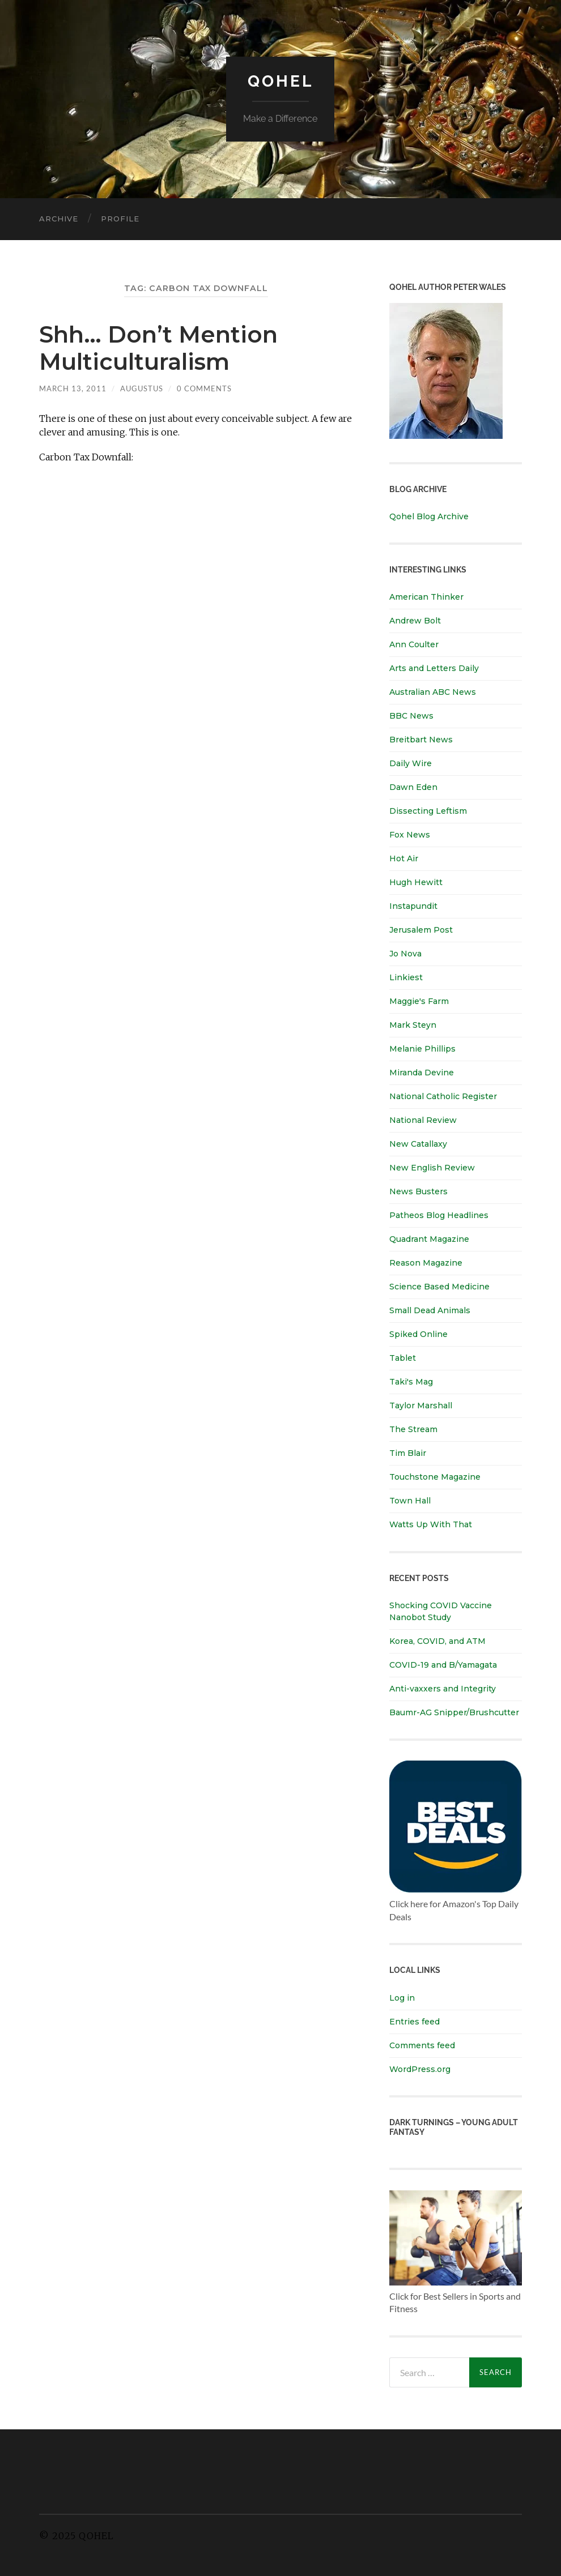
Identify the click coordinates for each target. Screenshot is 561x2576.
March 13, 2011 (73, 388)
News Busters (418, 1191)
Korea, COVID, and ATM (437, 1641)
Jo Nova (405, 954)
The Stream (413, 1429)
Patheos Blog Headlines (438, 1215)
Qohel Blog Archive (429, 516)
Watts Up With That (430, 1524)
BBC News (411, 716)
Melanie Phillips (422, 1049)
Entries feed (414, 2022)
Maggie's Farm (419, 1001)
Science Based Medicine (439, 1286)
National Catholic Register (443, 1096)
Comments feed (422, 2045)
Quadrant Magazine (429, 1239)
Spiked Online (418, 1334)
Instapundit (413, 906)
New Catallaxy (418, 1144)
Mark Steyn (412, 1025)
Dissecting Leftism (428, 811)
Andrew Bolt (415, 621)
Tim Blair (407, 1453)
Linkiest (406, 977)
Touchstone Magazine (435, 1477)
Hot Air (403, 858)
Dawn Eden (413, 787)
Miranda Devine (421, 1072)
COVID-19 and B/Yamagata (444, 1665)
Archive (58, 218)
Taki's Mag (411, 1382)
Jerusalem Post (421, 930)
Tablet (402, 1358)
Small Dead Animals (429, 1310)
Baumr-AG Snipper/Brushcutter (454, 1712)
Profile (120, 218)
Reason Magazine (425, 1263)
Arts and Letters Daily (434, 668)
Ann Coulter (414, 644)
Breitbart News (421, 739)
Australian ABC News (432, 692)
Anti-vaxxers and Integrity (442, 1689)
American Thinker (426, 597)
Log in (402, 1998)
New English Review (432, 1168)
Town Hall (410, 1501)
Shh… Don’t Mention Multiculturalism (158, 348)
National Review (423, 1120)
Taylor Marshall (420, 1405)
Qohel (280, 81)
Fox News (409, 835)
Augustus (141, 388)
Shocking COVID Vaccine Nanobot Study (440, 1611)
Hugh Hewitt (416, 882)
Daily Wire (410, 763)
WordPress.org (419, 2069)
